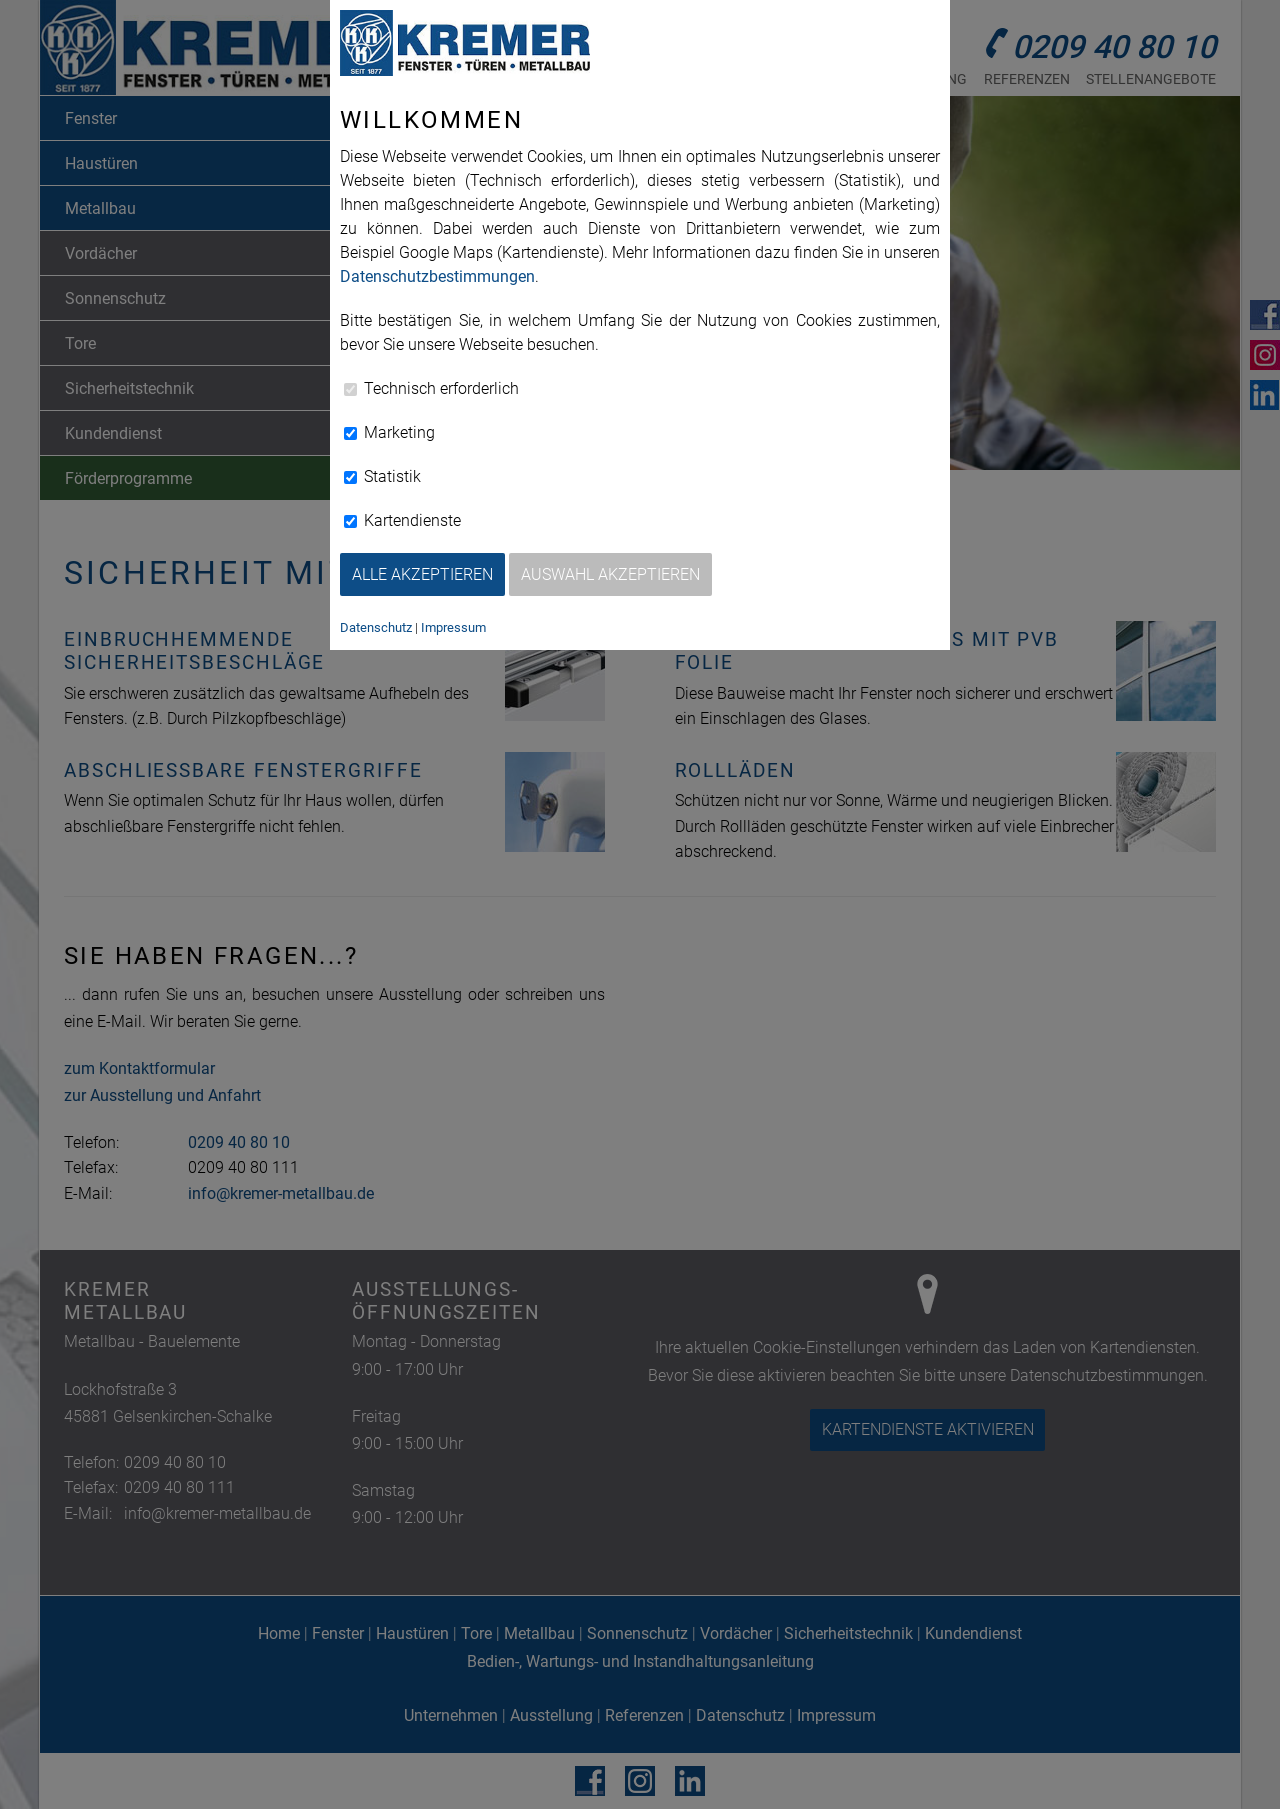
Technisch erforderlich (431, 388)
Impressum (453, 627)
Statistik (382, 476)
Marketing (389, 432)
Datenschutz (376, 627)
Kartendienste (402, 520)
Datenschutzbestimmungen (437, 276)
